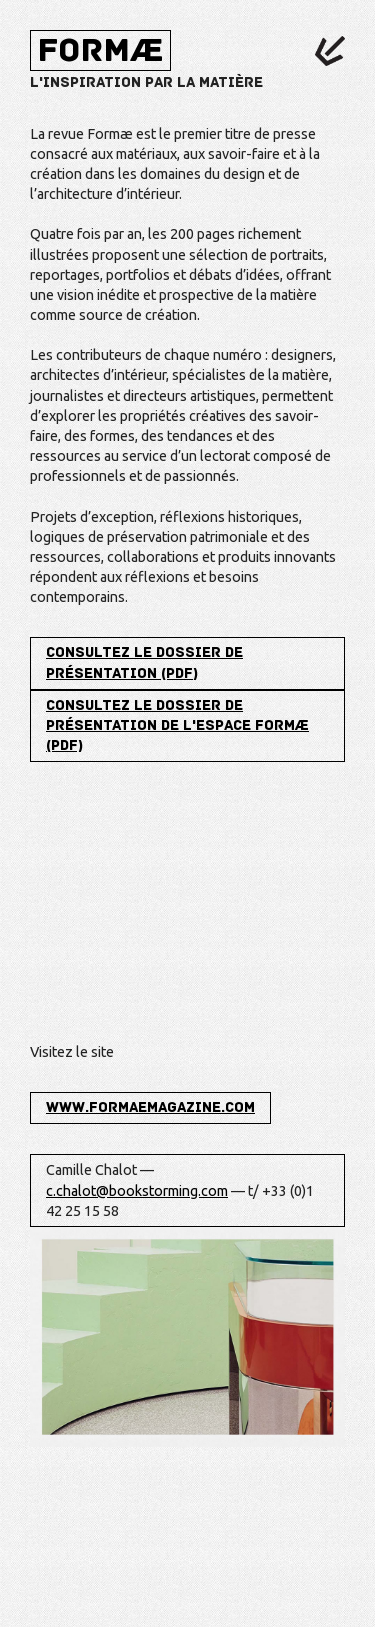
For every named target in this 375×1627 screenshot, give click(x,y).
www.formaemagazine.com (150, 1107)
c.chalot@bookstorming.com (137, 1191)
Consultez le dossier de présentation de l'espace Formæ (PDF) (177, 725)
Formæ (100, 50)
